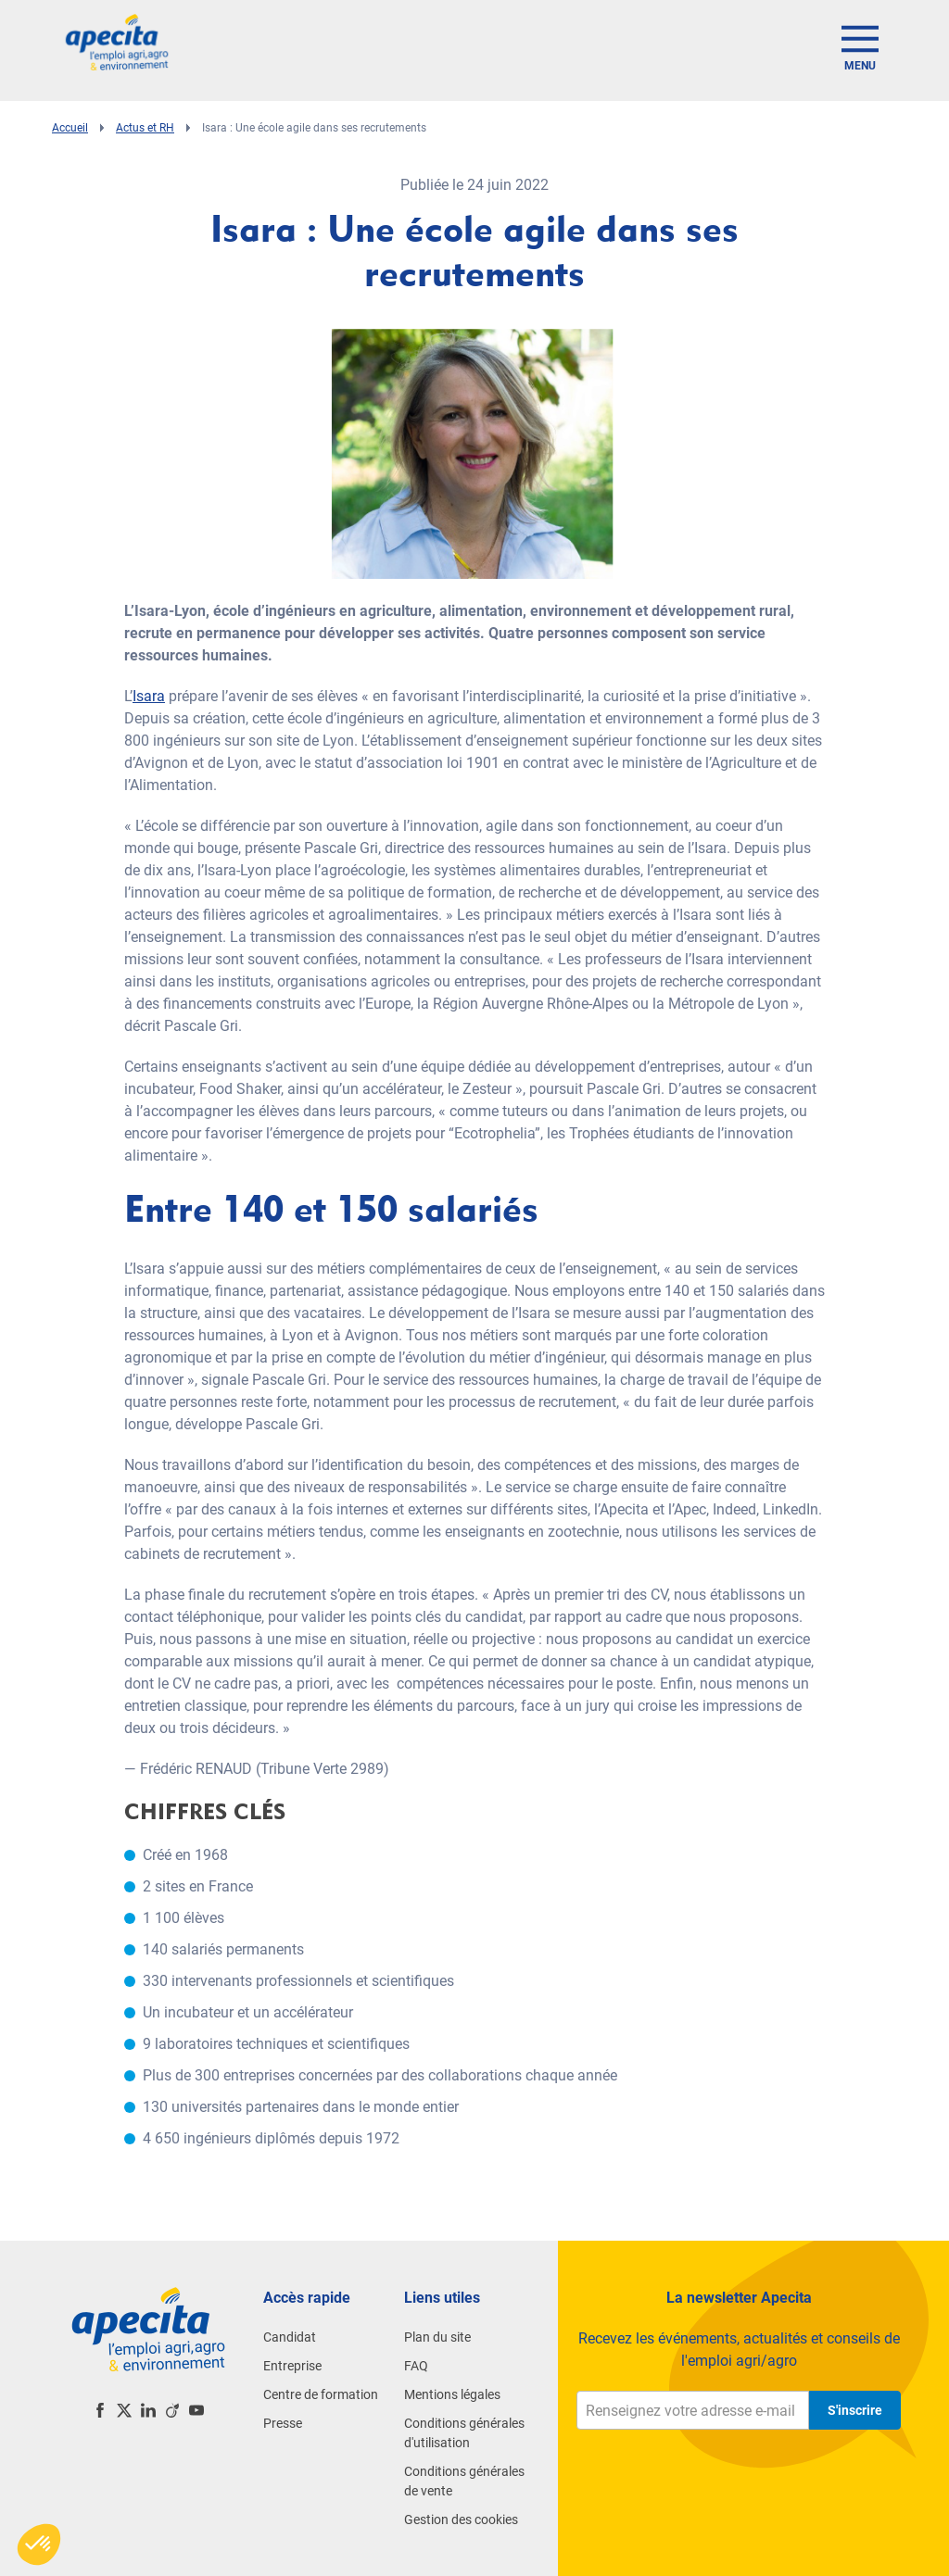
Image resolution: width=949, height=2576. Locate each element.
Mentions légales (452, 2394)
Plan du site (437, 2337)
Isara (149, 696)
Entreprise (292, 2365)
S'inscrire (855, 2410)
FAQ (416, 2365)
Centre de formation (320, 2394)
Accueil (70, 127)
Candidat (289, 2337)
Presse (282, 2423)
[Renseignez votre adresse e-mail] (692, 2410)
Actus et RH (145, 127)
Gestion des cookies (461, 2519)
